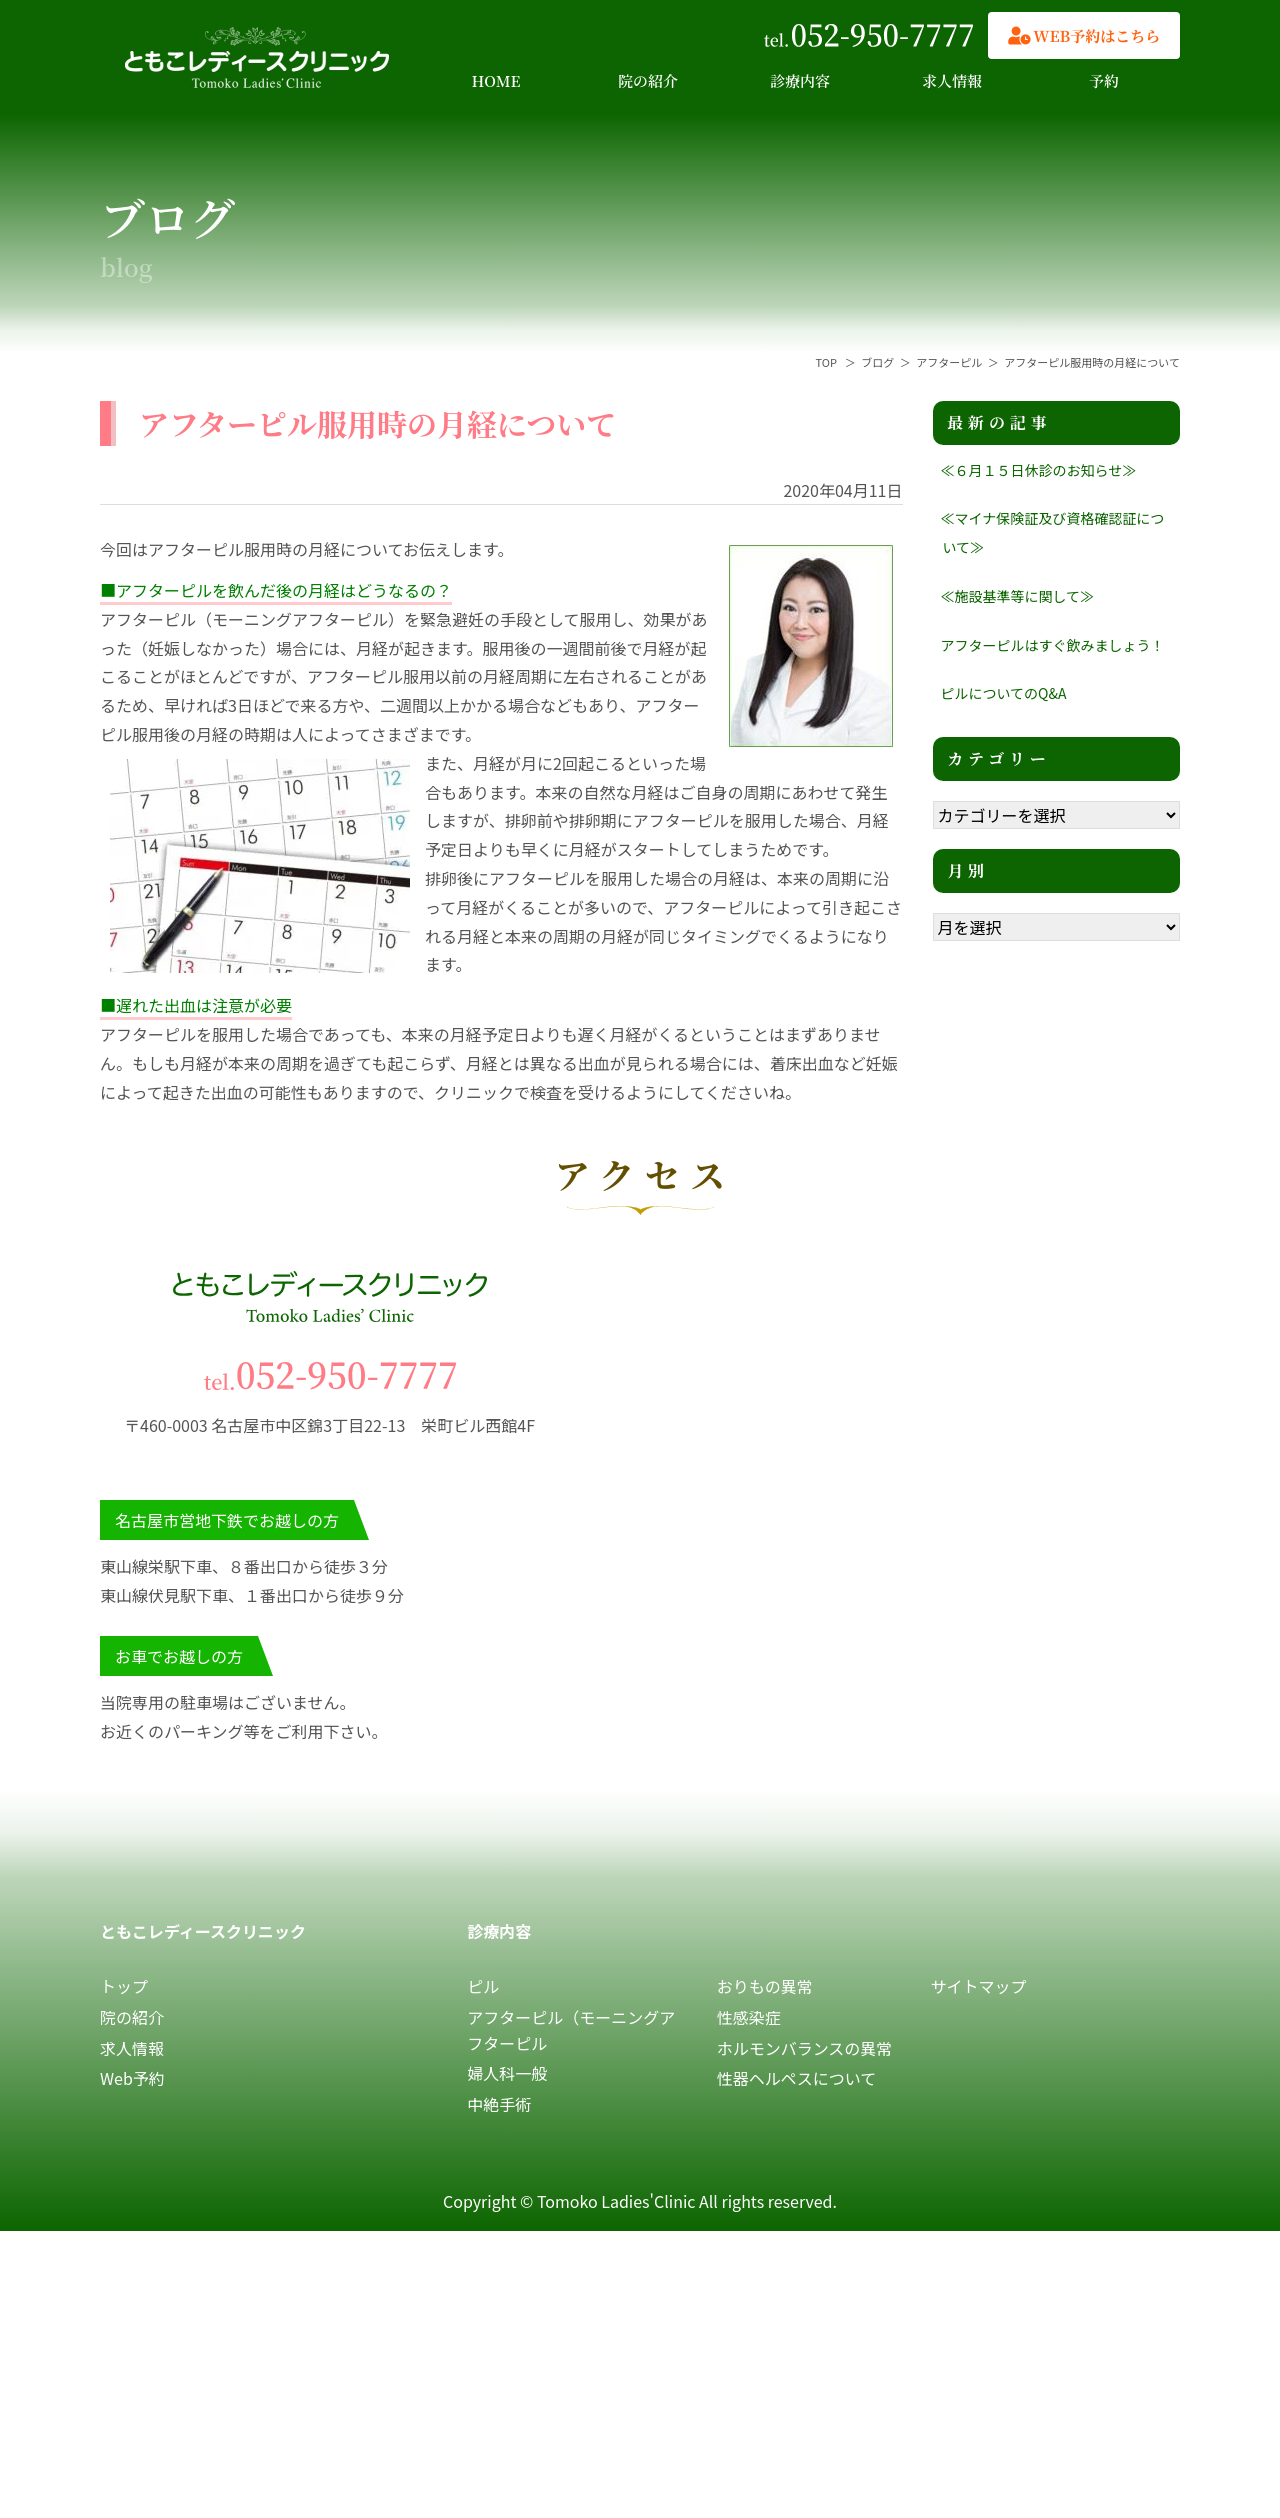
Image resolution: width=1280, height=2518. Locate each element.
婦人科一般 (507, 2073)
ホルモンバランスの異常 (805, 2048)
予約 (1104, 80)
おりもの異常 (765, 1986)
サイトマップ (979, 1986)
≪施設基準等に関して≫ (1018, 596)
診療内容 (800, 80)
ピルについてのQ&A (1004, 693)
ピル (483, 1986)
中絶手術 (499, 2104)
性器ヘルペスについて (797, 2078)
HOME (496, 80)
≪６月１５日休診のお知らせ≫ (1039, 470)
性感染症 (749, 2017)
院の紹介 (648, 80)
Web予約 (132, 2078)
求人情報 (952, 80)
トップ (124, 1986)
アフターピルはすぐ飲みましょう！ (1053, 645)
